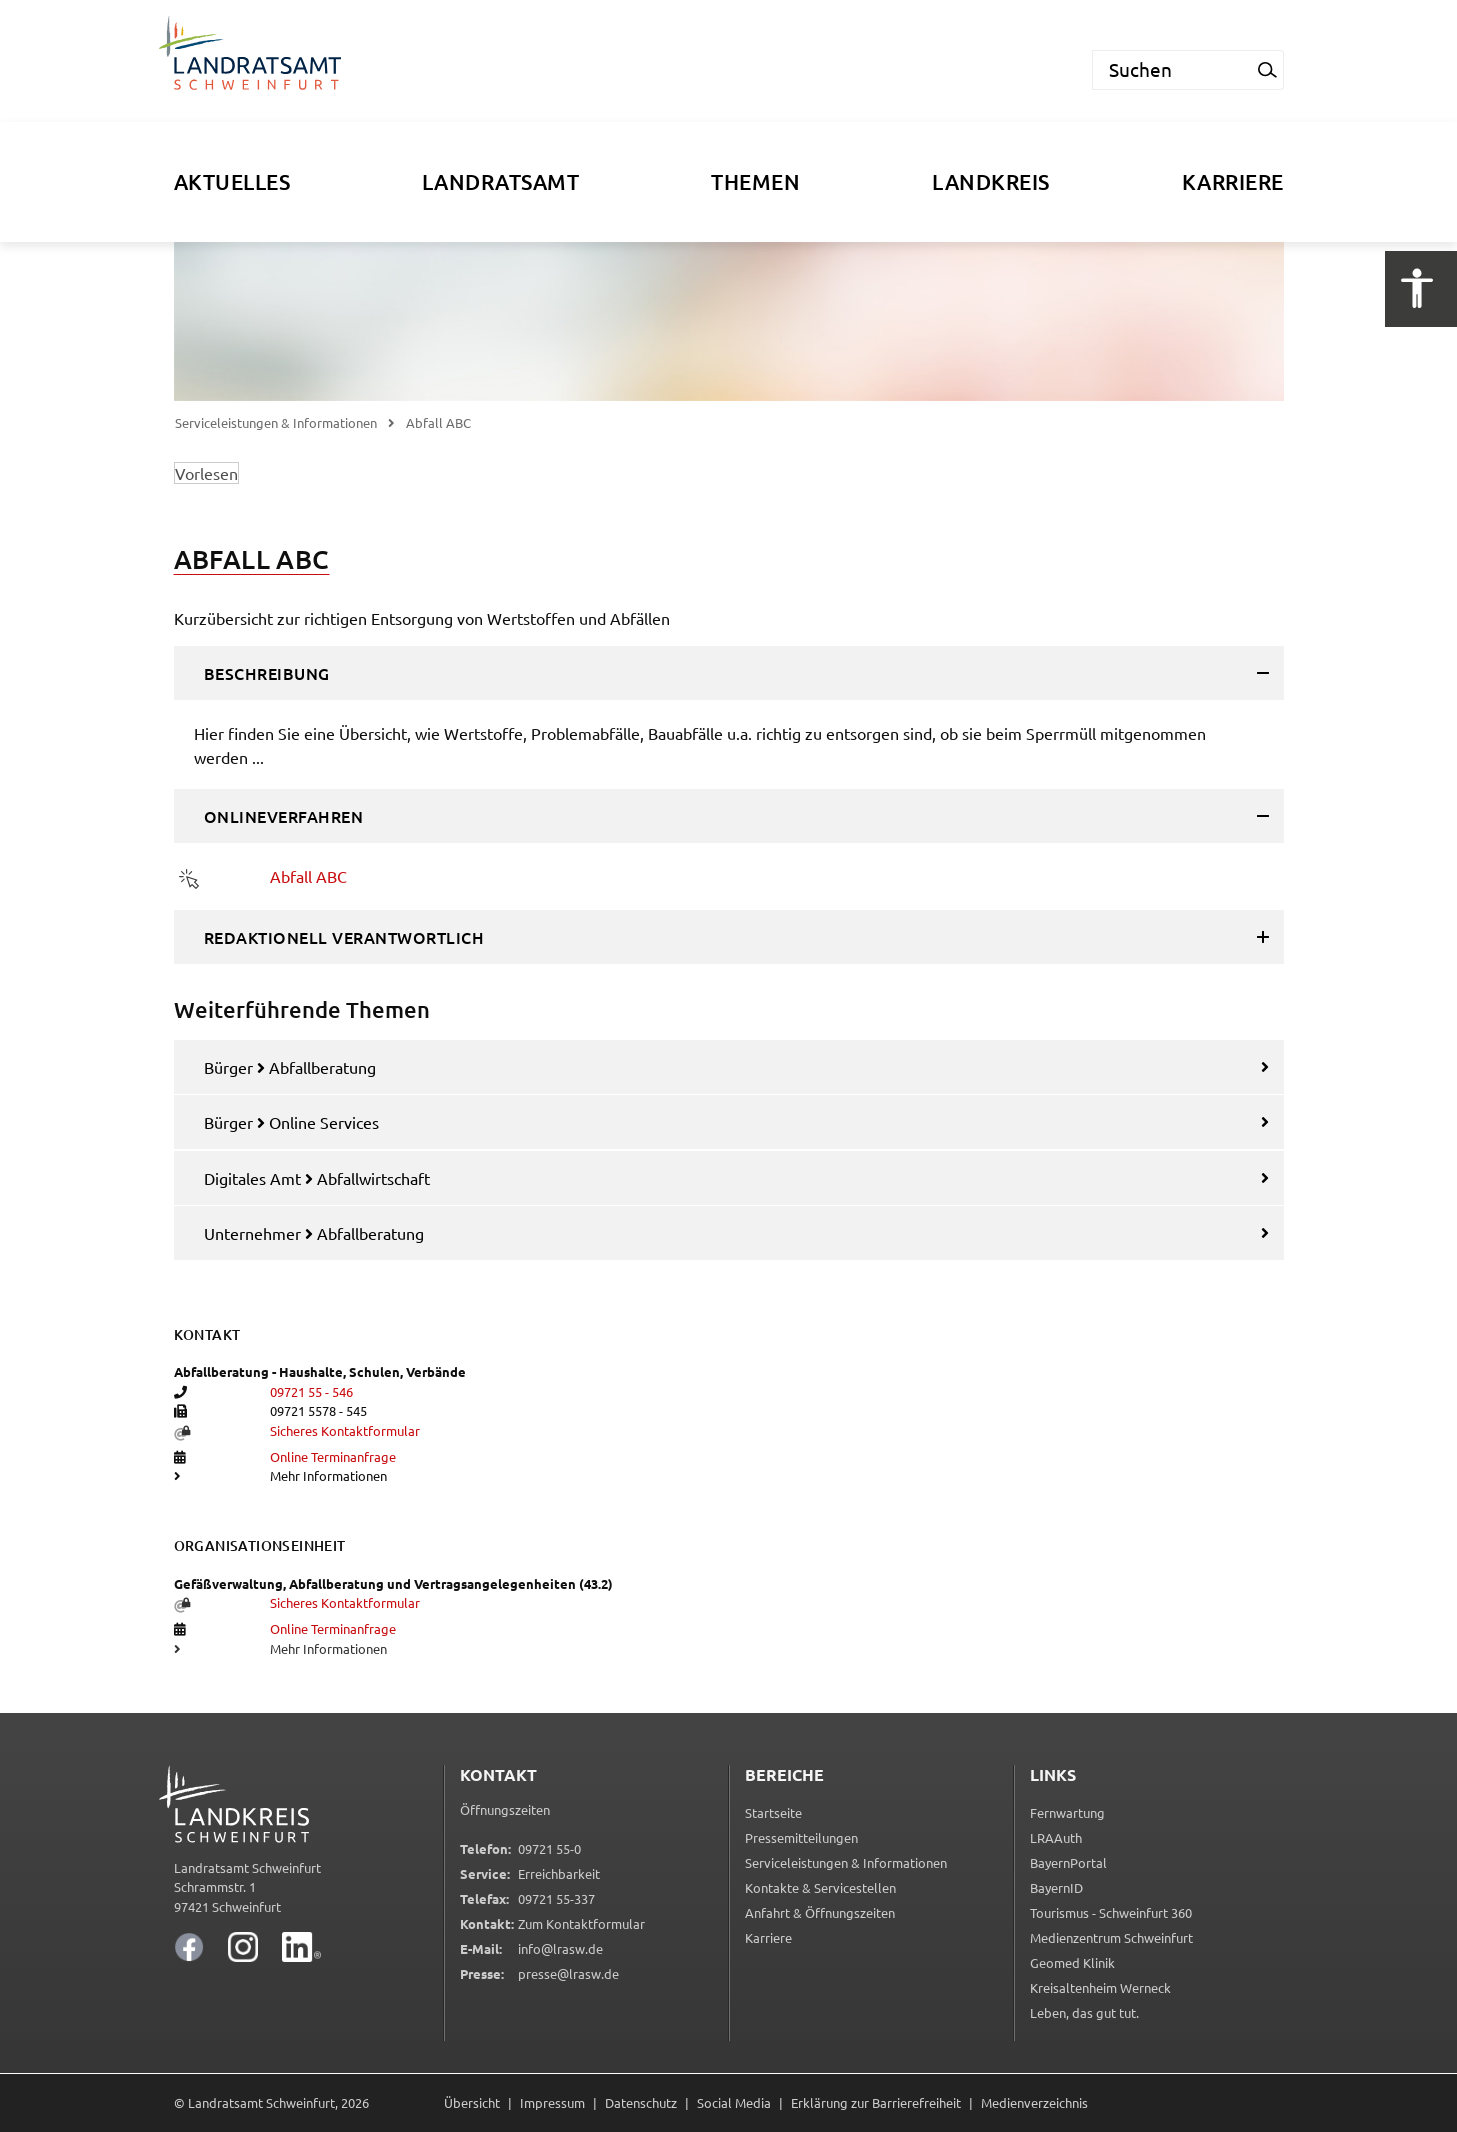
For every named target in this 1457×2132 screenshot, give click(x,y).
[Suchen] (1172, 70)
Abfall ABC (308, 876)
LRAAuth (1056, 1839)
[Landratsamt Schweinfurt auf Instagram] (243, 1947)
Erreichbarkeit (559, 1873)
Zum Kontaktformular (581, 1923)
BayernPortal (1068, 1864)
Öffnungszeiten (505, 1809)
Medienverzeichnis (1034, 2102)
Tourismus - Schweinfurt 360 (1111, 1914)
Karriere (768, 1937)
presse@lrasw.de (568, 1973)
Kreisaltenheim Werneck (1100, 1989)
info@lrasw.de (560, 1948)
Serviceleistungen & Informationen (276, 422)
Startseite (773, 1812)
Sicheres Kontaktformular (345, 1430)
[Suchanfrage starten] (1268, 70)
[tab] (729, 673)
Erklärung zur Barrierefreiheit (876, 2102)
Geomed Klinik (1072, 1964)
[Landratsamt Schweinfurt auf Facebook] (189, 1947)
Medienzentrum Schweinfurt (1111, 1939)
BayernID (1056, 1889)
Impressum (552, 2102)
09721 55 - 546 (311, 1391)
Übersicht (472, 2102)
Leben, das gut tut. (1084, 2014)
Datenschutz (641, 2102)
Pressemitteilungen (801, 1837)
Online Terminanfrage (333, 1456)
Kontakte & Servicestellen (820, 1887)
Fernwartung (1067, 1814)
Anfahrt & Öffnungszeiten (820, 1912)
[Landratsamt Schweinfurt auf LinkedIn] (301, 1947)
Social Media (734, 2102)
